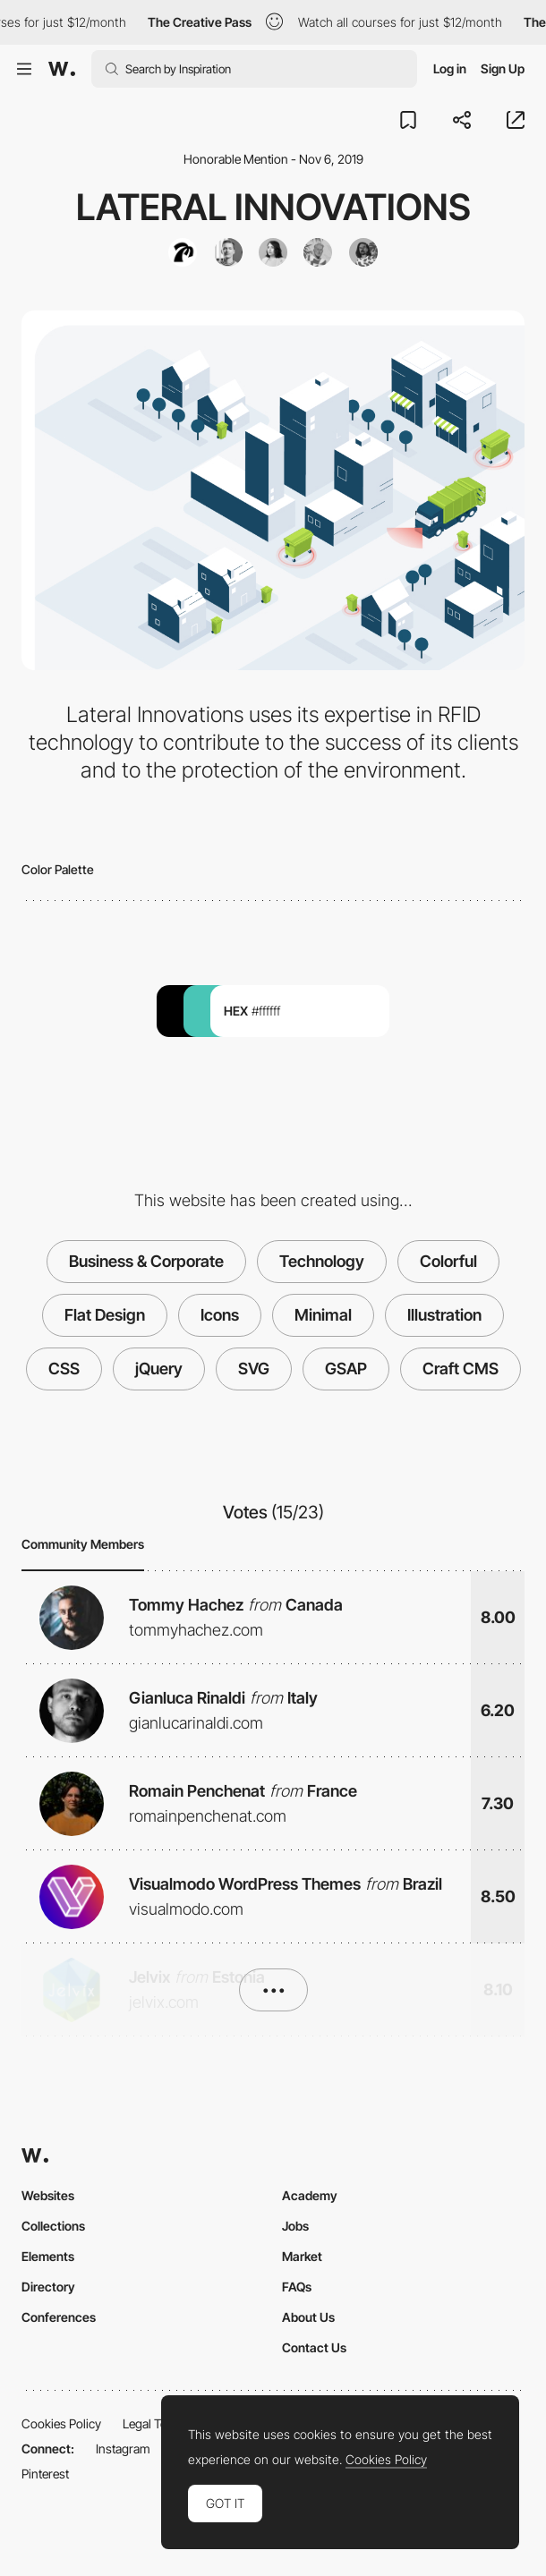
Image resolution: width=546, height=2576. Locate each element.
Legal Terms (155, 2423)
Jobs (295, 2225)
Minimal (323, 1314)
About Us (308, 2317)
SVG (253, 1368)
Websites (47, 2195)
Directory (48, 2286)
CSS (64, 1368)
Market (302, 2256)
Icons (219, 1314)
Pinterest (45, 2473)
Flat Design (104, 1314)
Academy (309, 2195)
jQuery (159, 1368)
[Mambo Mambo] (182, 252)
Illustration (444, 1314)
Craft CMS (460, 1368)
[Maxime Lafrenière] (363, 252)
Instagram (123, 2448)
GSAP (346, 1368)
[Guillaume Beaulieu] (317, 252)
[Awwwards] (61, 69)
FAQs (296, 2286)
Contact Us (314, 2347)
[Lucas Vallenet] (228, 252)
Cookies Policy (61, 2423)
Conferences (58, 2317)
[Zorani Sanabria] (273, 252)
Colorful (448, 1261)
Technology (321, 1261)
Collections (53, 2225)
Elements (47, 2256)
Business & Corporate (146, 1261)
